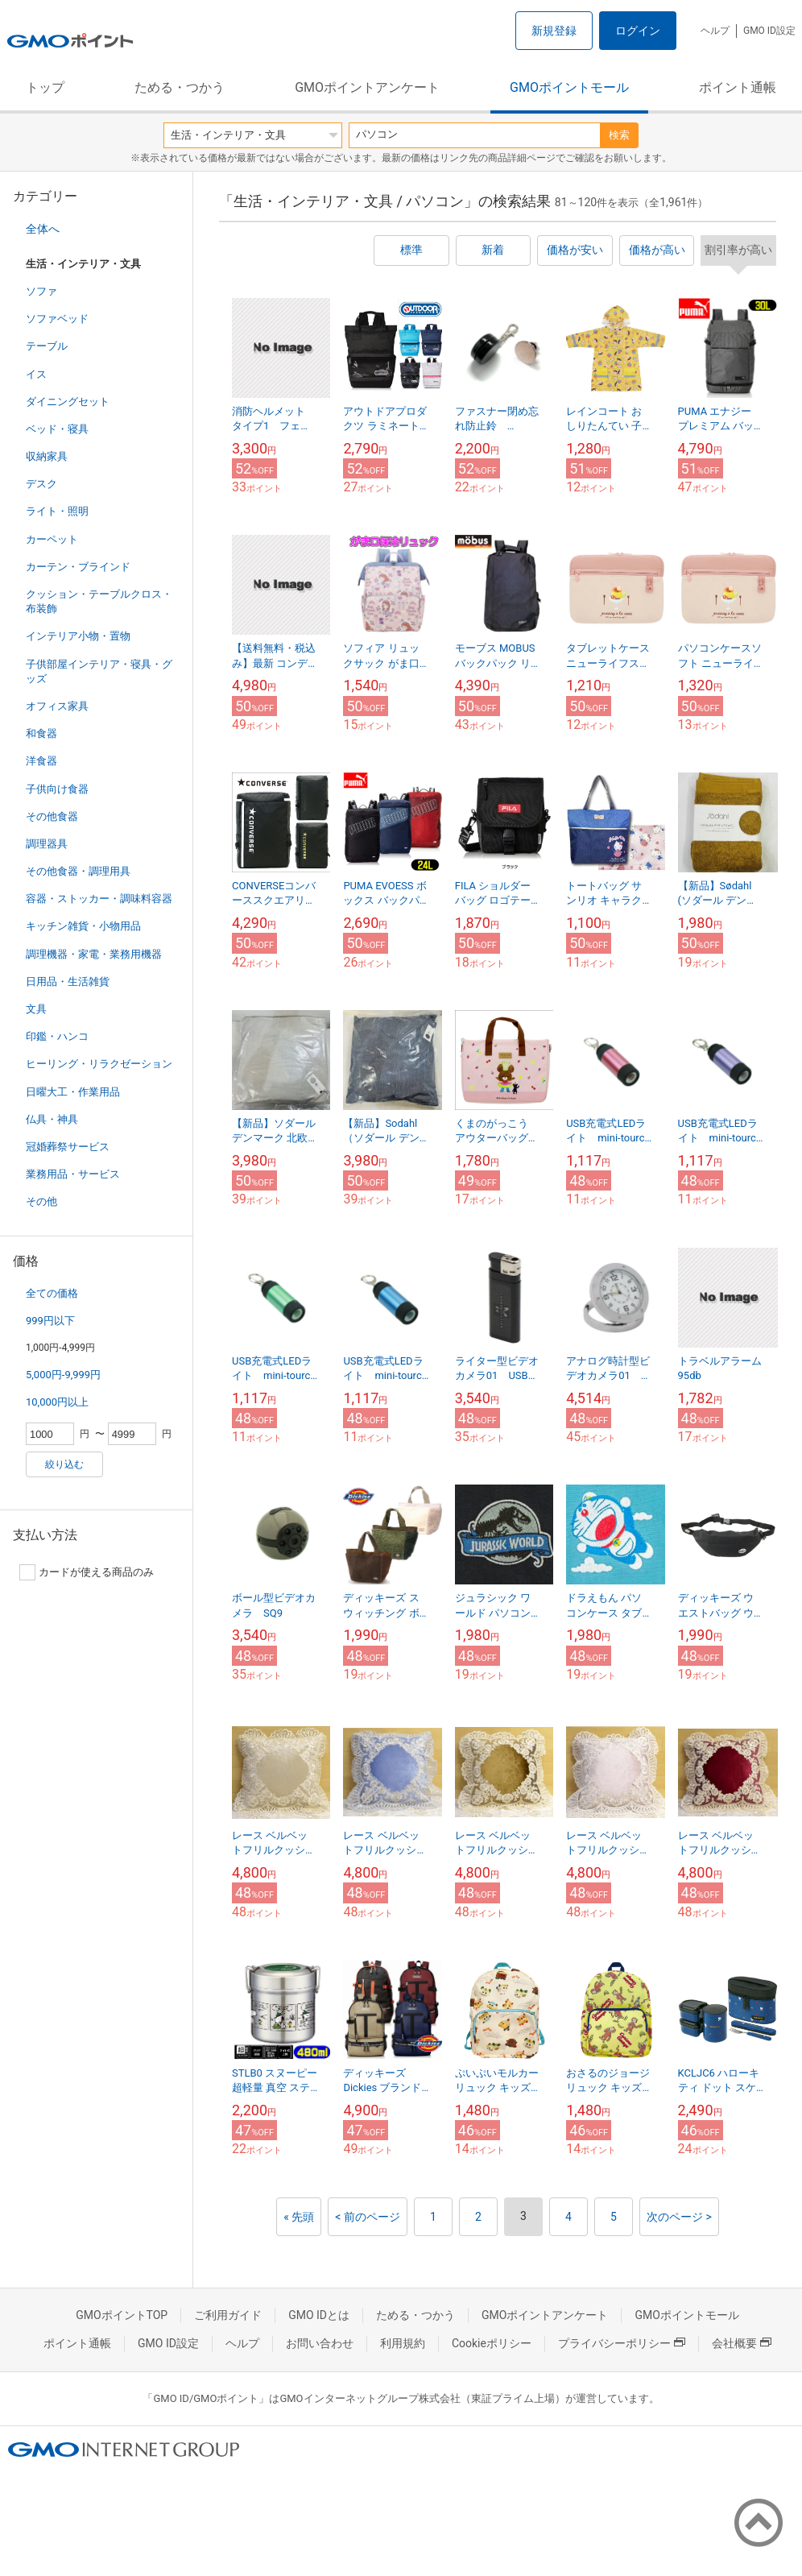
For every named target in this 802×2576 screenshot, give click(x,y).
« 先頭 (298, 2216)
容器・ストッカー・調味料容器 (99, 898)
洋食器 (41, 761)
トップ (45, 87)
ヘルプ (715, 30)
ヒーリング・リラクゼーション (99, 1064)
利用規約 (402, 2343)
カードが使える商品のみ (86, 1572)
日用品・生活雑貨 (68, 981)
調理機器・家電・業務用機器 (94, 954)
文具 (36, 1009)
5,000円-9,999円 (63, 1375)
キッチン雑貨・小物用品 (83, 926)
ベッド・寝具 (57, 429)
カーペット (52, 539)
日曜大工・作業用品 (73, 1092)
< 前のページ (367, 2216)
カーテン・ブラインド (78, 567)
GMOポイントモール (569, 87)
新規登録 (554, 30)
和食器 (41, 733)
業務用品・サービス (73, 1174)
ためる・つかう (179, 87)
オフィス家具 (57, 706)
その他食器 (52, 816)
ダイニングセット (68, 402)
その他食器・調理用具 (78, 871)
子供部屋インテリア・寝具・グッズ (99, 671)
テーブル (47, 346)
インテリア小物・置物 (78, 636)
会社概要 (741, 2343)
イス (36, 374)
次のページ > (679, 2216)
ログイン (637, 30)
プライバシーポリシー (621, 2343)
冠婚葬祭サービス (68, 1147)
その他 (41, 1201)
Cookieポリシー (491, 2343)
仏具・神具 (52, 1119)
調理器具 (47, 844)
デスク (41, 484)
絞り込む (64, 1464)
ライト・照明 (57, 511)
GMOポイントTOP (121, 2315)
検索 (619, 135)
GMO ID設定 (769, 30)
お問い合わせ (319, 2343)
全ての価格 (52, 1293)
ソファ (41, 291)
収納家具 (47, 456)
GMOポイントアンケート (367, 87)
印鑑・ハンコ (57, 1036)
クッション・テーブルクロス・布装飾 (99, 601)
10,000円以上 (57, 1402)
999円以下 (50, 1321)
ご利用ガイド (228, 2315)
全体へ (43, 228)
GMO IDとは (318, 2315)
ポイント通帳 (737, 87)
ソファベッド (57, 319)
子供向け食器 (57, 789)
